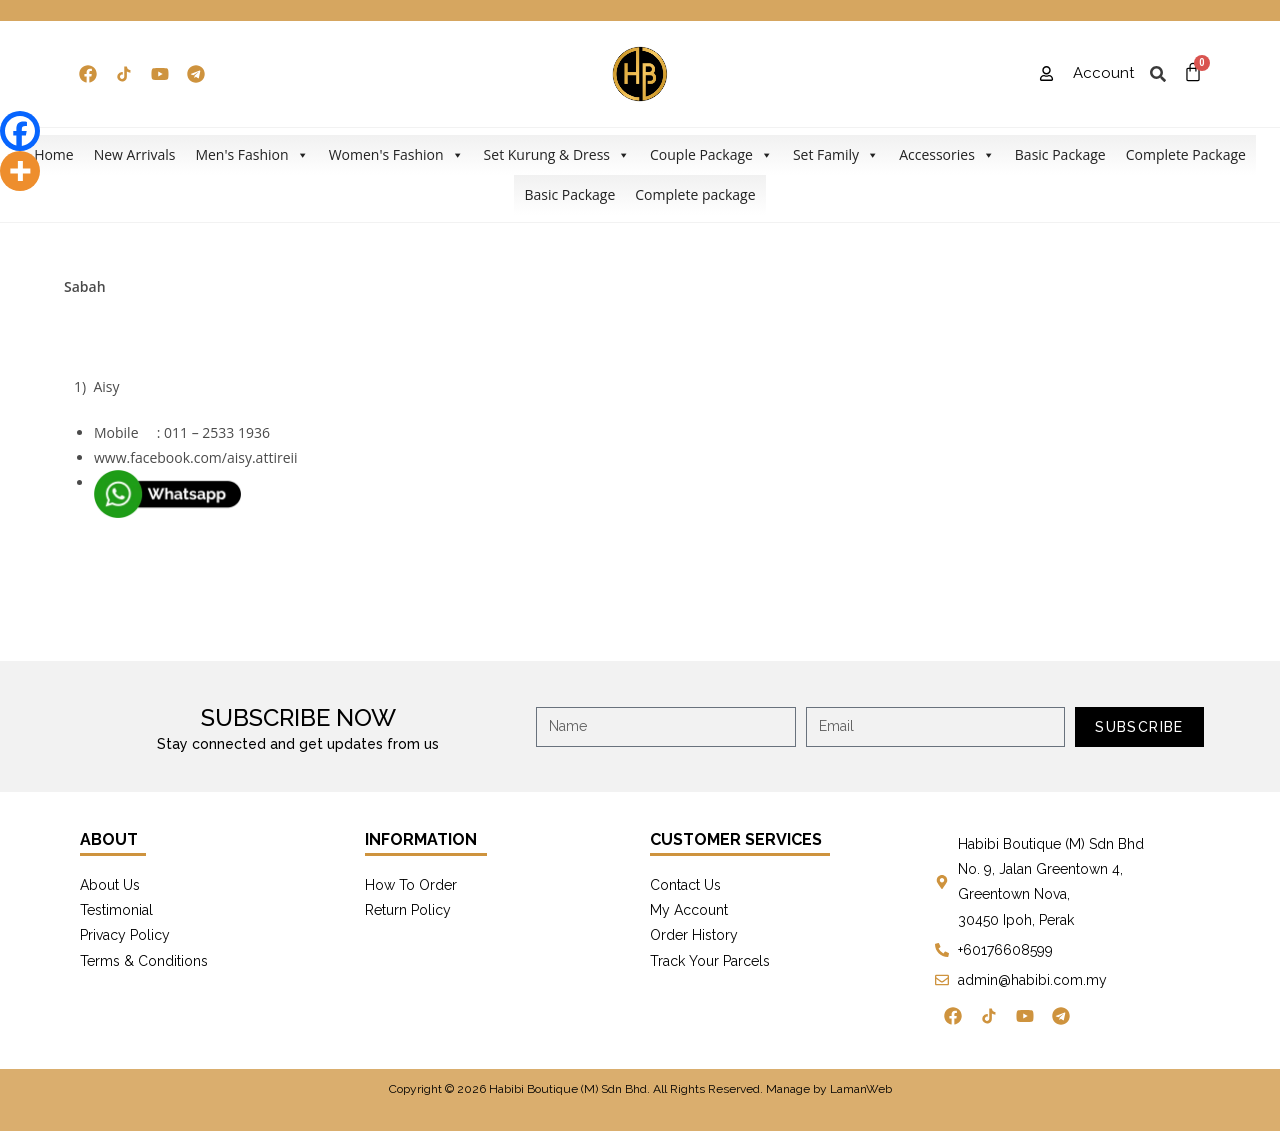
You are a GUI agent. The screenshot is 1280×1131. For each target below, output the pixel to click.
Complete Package (1186, 154)
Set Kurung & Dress (557, 155)
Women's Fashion (396, 155)
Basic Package (1060, 154)
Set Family (836, 155)
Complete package (695, 194)
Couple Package (711, 155)
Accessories (947, 155)
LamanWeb (861, 1089)
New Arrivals (135, 154)
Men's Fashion (251, 155)
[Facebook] (20, 131)
